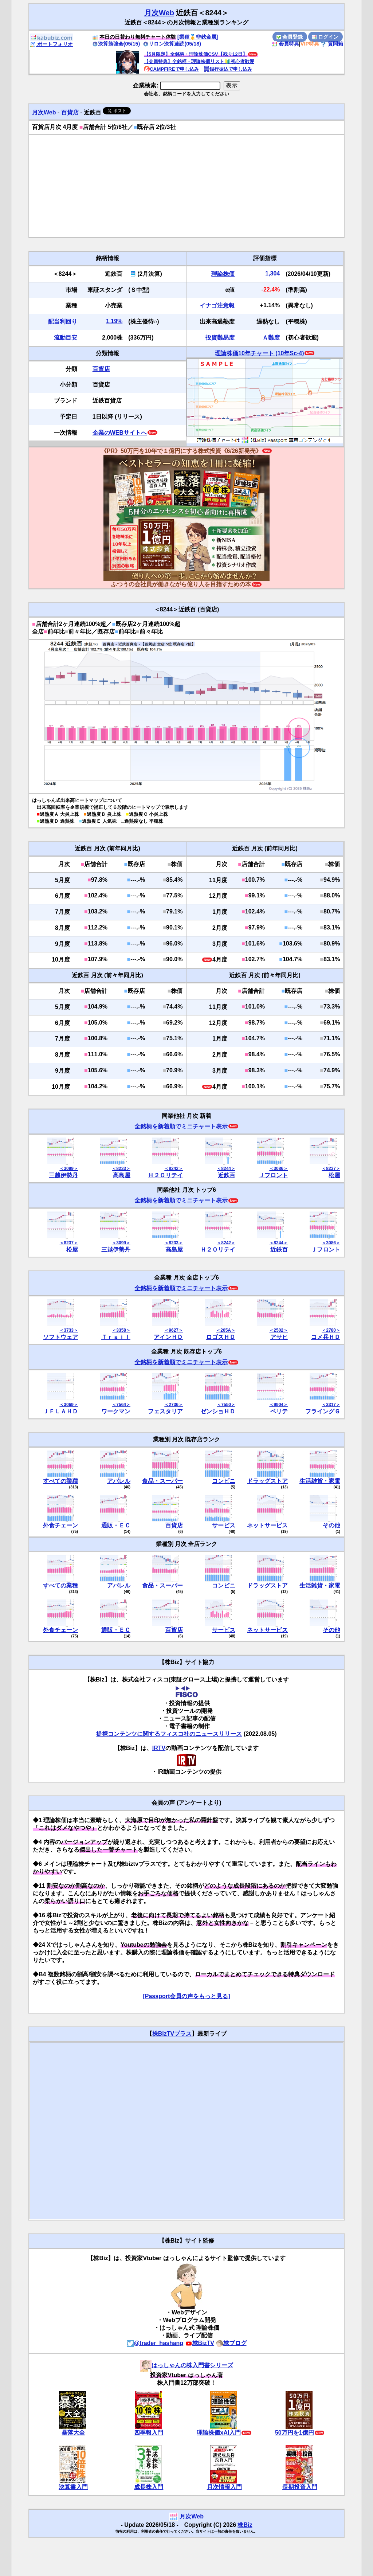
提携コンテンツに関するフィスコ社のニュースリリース (169, 1734)
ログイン (325, 37)
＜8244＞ (226, 1168)
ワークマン (115, 1411)
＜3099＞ (68, 1168)
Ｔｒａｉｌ (115, 1337)
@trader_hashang (155, 2343)
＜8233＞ (121, 1168)
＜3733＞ (68, 1330)
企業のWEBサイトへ (120, 433)
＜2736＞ (173, 1404)
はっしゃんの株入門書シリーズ (186, 2365)
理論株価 (223, 274)
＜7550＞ (226, 1404)
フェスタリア (165, 1411)
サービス (223, 1525)
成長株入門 (148, 2487)
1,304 (272, 273)
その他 (331, 1525)
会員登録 (289, 37)
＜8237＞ (331, 1168)
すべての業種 (60, 1481)
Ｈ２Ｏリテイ (165, 1175)
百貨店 (70, 112)
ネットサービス (267, 1525)
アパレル (118, 1481)
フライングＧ (322, 1411)
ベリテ (279, 1411)
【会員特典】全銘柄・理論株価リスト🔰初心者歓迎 (199, 61)
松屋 (334, 1175)
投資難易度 (220, 337)
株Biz (244, 2525)
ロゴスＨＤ (220, 1337)
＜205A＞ (225, 1330)
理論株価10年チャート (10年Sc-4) (259, 353)
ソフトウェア (60, 1337)
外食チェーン (60, 1525)
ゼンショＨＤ (217, 1411)
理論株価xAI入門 (219, 2433)
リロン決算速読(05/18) (172, 44)
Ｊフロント (273, 1175)
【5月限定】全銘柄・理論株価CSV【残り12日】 (195, 54)
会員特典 (285, 44)
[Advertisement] (186, 186)
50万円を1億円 (294, 2433)
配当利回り (62, 321)
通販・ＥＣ (115, 1525)
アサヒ (279, 1337)
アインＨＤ (168, 1337)
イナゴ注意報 (217, 305)
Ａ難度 (271, 337)
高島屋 (121, 1175)
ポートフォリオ (51, 44)
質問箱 (332, 44)
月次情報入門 (224, 2487)
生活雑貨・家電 (319, 1481)
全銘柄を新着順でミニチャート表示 (181, 1126)
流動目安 (65, 337)
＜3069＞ (68, 1404)
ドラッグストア (267, 1481)
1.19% (114, 321)
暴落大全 (73, 2433)
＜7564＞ (121, 1404)
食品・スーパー (162, 1481)
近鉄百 (226, 1175)
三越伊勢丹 (63, 1175)
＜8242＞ (173, 1168)
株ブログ (231, 2343)
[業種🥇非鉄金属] (197, 37)
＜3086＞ (278, 1168)
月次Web (159, 13)
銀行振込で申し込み (228, 69)
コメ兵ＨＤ (325, 1337)
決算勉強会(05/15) (116, 44)
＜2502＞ (278, 1330)
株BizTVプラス (172, 2034)
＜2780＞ (331, 1330)
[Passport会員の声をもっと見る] (186, 1996)
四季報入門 (148, 2433)
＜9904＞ (278, 1404)
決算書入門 (73, 2487)
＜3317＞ (331, 1404)
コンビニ (223, 1481)
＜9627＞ (173, 1330)
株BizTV (199, 2343)
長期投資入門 (299, 2487)
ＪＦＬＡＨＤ (60, 1411)
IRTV (158, 1748)
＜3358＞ (121, 1330)
